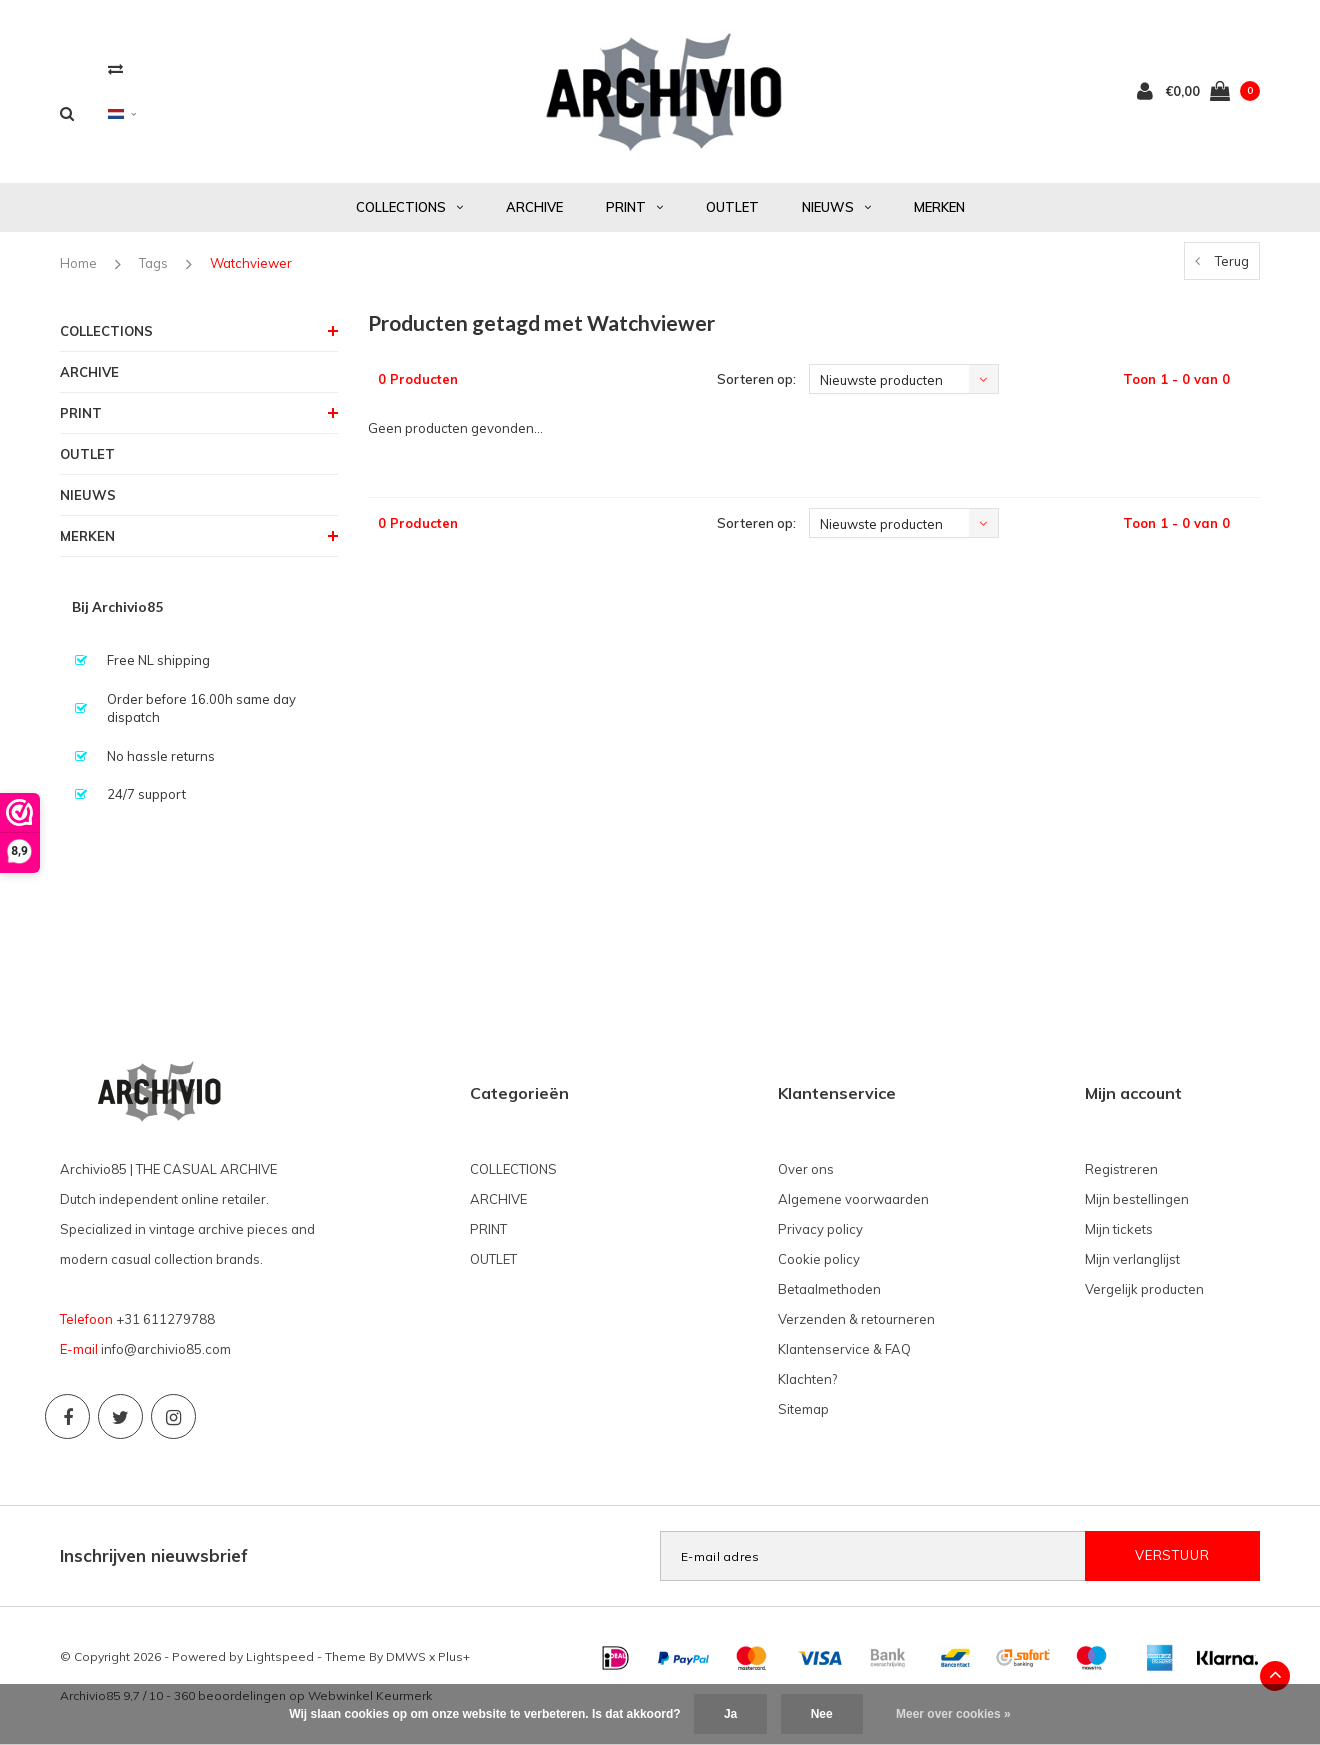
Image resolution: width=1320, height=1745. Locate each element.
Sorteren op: (756, 379)
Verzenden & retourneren (856, 1319)
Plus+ (454, 1656)
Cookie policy (819, 1259)
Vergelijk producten (1144, 1289)
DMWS (406, 1656)
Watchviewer (251, 263)
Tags (153, 263)
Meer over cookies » (953, 1714)
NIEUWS (836, 207)
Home (78, 263)
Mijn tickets (1119, 1229)
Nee (822, 1714)
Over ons (806, 1169)
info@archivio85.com (166, 1349)
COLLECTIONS (409, 207)
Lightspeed (280, 1656)
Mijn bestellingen (1137, 1199)
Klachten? (807, 1379)
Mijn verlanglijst (1132, 1259)
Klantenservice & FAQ (844, 1349)
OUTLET (732, 207)
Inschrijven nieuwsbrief (154, 1555)
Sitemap (803, 1409)
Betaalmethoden (829, 1289)
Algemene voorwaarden (853, 1199)
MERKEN (939, 207)
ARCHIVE (534, 207)
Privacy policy (820, 1229)
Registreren (1121, 1169)
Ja (730, 1714)
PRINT (634, 207)
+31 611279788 (165, 1319)
